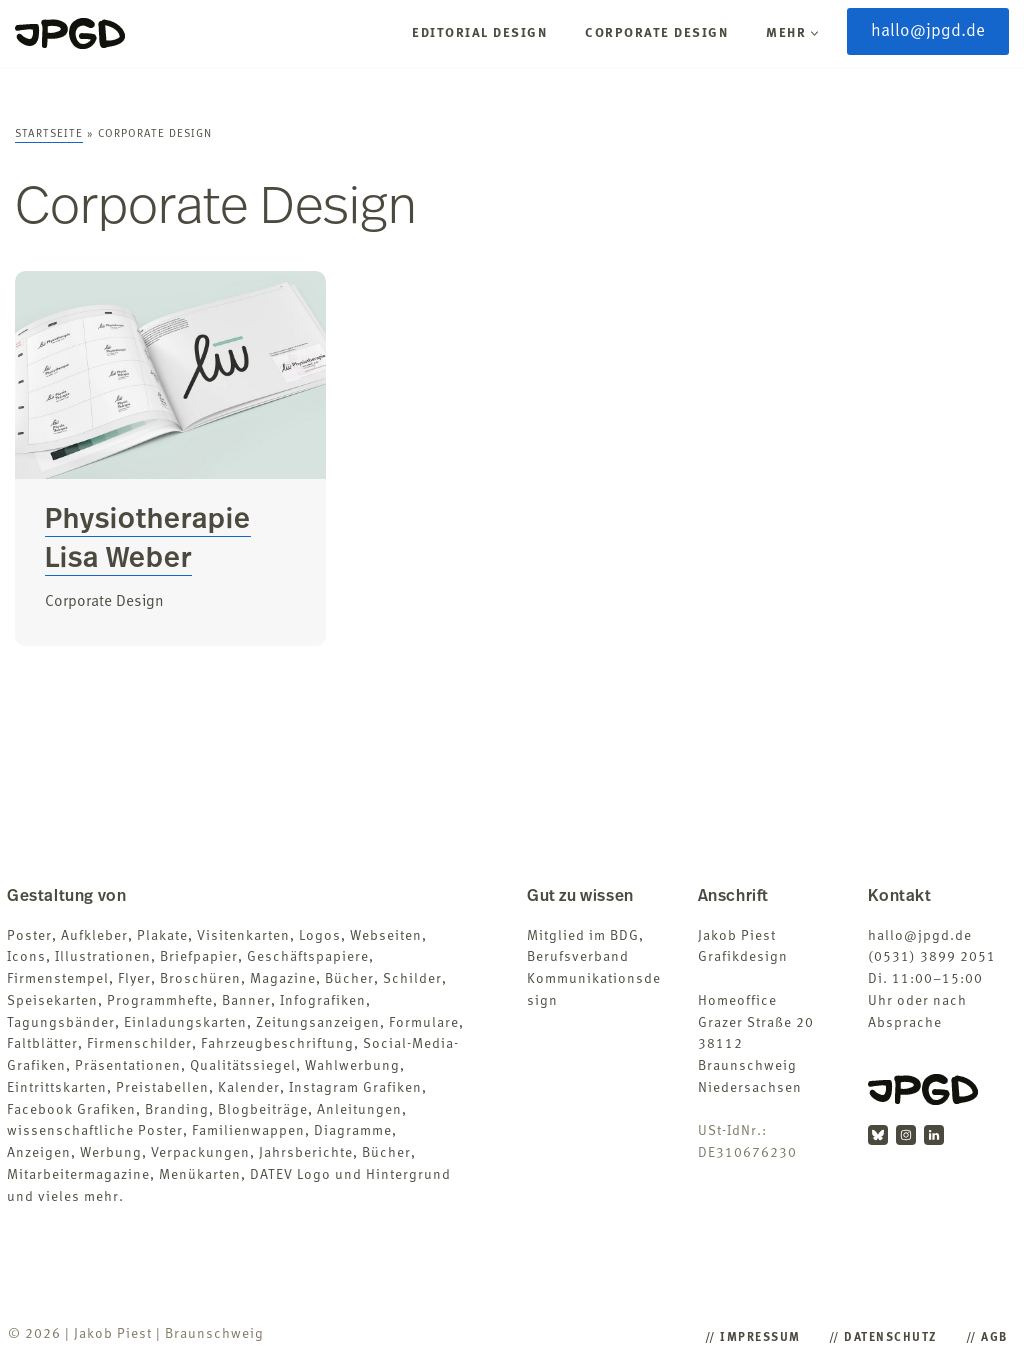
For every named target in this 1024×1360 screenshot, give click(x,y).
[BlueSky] (878, 1135)
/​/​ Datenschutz (883, 1338)
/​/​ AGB (987, 1338)
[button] (814, 33)
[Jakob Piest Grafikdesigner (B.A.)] (70, 33)
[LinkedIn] (934, 1135)
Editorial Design (479, 33)
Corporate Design (656, 33)
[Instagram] (906, 1135)
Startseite (49, 134)
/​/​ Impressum (753, 1338)
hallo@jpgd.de (928, 31)
